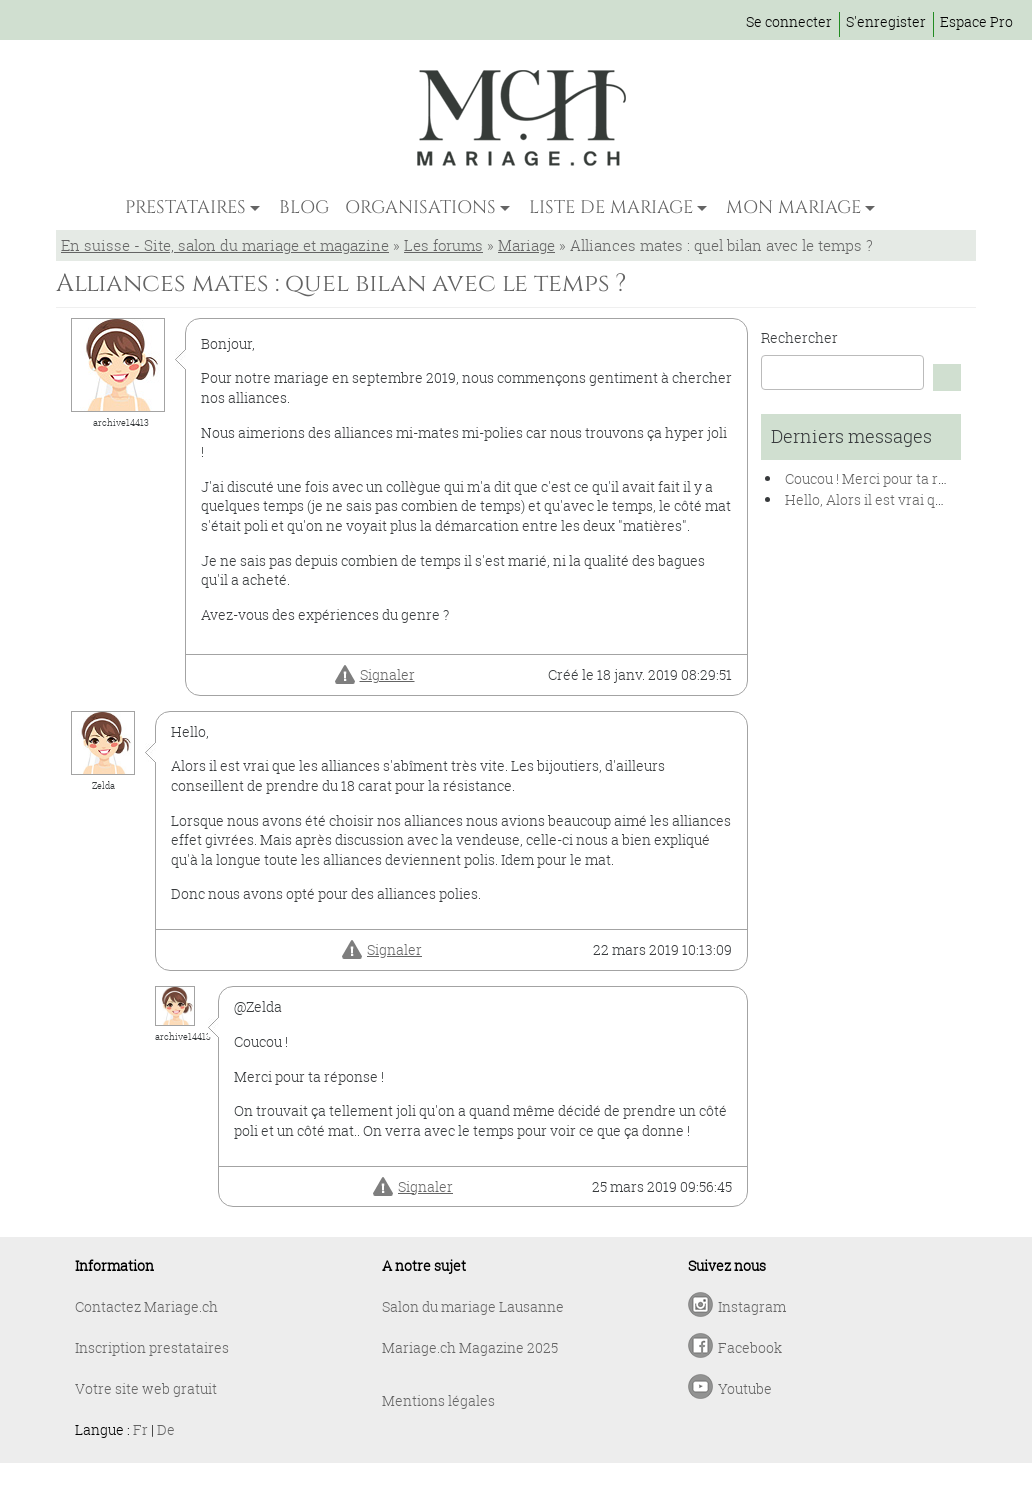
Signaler (387, 674)
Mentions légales (438, 1400)
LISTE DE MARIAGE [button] (611, 207)
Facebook (750, 1347)
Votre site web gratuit (146, 1388)
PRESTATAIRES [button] (185, 207)
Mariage (526, 245)
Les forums (443, 245)
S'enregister (886, 21)
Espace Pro (976, 21)
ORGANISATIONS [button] (420, 207)
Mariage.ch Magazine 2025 (470, 1347)
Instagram (752, 1306)
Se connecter (789, 21)
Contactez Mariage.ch (146, 1306)
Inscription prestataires (152, 1347)
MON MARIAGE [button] (793, 207)
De (166, 1429)
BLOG (304, 207)
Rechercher (799, 337)
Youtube (745, 1388)
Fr (140, 1429)
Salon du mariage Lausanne (473, 1306)
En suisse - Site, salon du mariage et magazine (225, 245)
